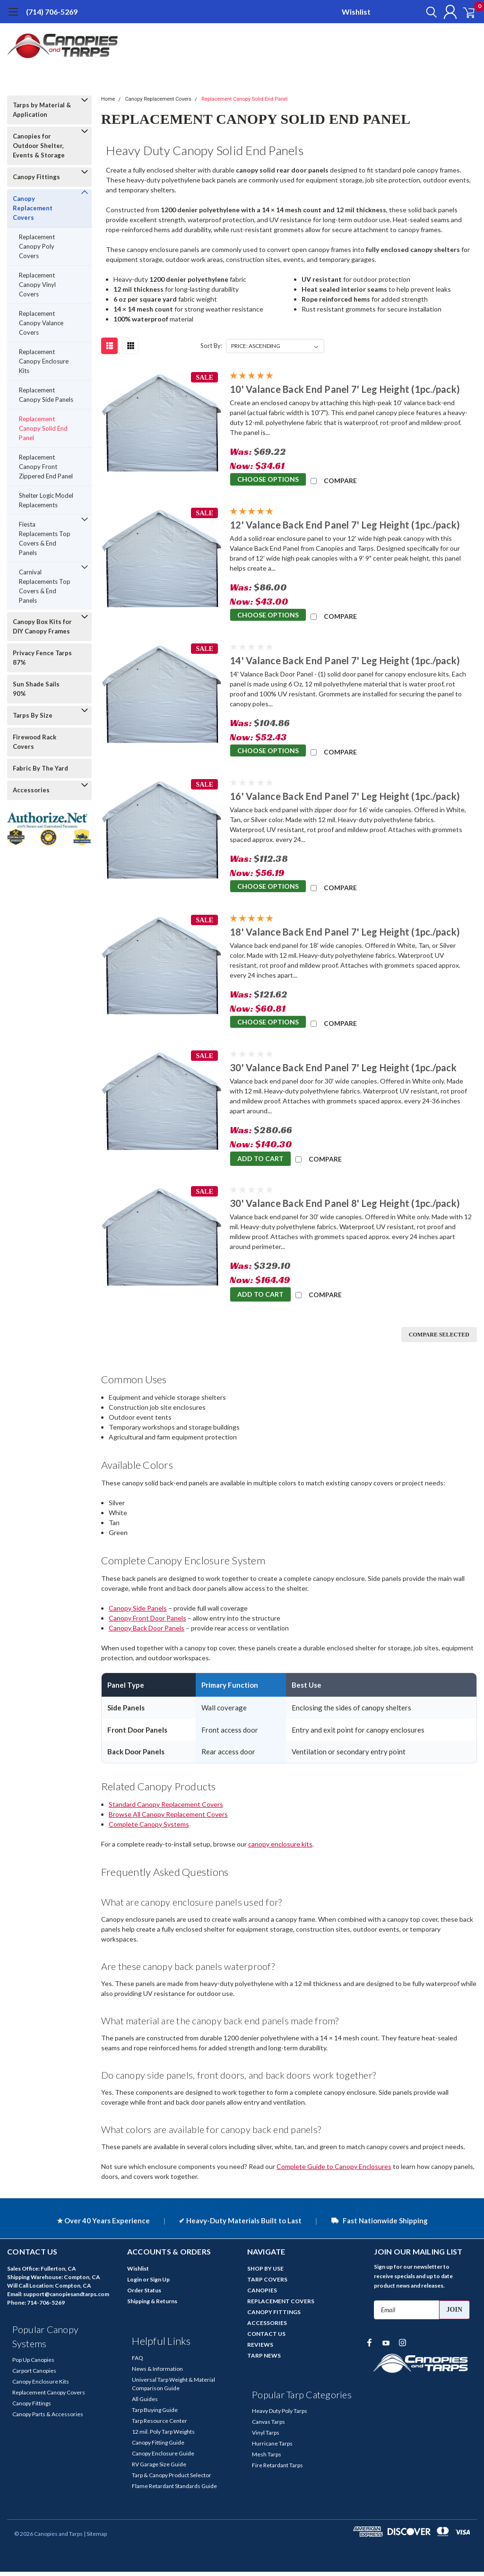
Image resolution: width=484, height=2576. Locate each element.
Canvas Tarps (268, 2425)
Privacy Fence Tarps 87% (42, 657)
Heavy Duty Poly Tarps (279, 2415)
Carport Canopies (34, 2374)
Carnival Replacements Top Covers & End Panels (44, 586)
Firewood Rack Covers (34, 741)
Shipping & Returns (152, 2305)
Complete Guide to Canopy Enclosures (334, 2171)
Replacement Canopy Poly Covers (37, 246)
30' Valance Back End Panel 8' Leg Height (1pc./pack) (345, 1203)
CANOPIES (262, 2294)
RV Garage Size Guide (159, 2468)
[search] (421, 12)
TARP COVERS (267, 2283)
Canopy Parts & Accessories (47, 2418)
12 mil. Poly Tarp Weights (163, 2435)
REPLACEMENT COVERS (280, 2305)
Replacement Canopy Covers (48, 2396)
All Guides (145, 2403)
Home (108, 99)
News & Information (157, 2373)
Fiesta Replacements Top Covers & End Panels (44, 538)
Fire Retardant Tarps (277, 2469)
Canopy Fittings (36, 177)
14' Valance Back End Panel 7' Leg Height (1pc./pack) (345, 660)
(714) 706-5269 (52, 11)
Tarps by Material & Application (42, 109)
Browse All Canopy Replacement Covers (168, 1818)
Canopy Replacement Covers (32, 208)
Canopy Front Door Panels (147, 1622)
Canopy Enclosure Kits (40, 2385)
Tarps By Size (32, 715)
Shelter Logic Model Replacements (46, 500)
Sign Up (160, 2283)
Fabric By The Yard (40, 768)
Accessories (31, 790)
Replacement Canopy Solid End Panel (43, 428)
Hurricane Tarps (272, 2447)
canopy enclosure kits (280, 1848)
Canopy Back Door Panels (146, 1632)
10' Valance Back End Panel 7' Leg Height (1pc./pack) (345, 389)
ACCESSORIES (267, 2327)
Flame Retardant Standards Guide (174, 2490)
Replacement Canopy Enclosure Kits (44, 361)
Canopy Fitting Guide (158, 2446)
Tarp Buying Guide (155, 2414)
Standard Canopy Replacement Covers (166, 1808)
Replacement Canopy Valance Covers (41, 323)
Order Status (144, 2294)
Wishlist (356, 11)
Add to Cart (260, 1158)
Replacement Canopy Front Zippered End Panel (46, 466)
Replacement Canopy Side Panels (46, 394)
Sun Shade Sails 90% (36, 688)
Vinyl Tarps (265, 2436)
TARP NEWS (264, 2359)
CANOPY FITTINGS (274, 2316)
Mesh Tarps (266, 2458)
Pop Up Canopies (33, 2364)
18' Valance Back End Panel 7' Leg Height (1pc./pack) (345, 931)
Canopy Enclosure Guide (163, 2457)
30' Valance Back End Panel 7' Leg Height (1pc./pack (343, 1067)
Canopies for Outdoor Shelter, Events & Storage (39, 145)
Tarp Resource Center (159, 2425)
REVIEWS (260, 2348)
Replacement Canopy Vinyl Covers (37, 284)
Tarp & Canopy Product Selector (171, 2479)
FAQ (137, 2362)
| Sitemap (95, 2537)
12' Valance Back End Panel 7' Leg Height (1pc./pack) (345, 524)
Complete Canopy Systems (149, 1828)
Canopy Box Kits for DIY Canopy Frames (42, 626)
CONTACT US (266, 2338)
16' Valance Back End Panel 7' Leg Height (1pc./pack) (345, 796)
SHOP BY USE (265, 2272)
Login (134, 2283)
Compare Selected (439, 1339)
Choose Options (268, 480)
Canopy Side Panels (138, 1612)
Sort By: (211, 345)
